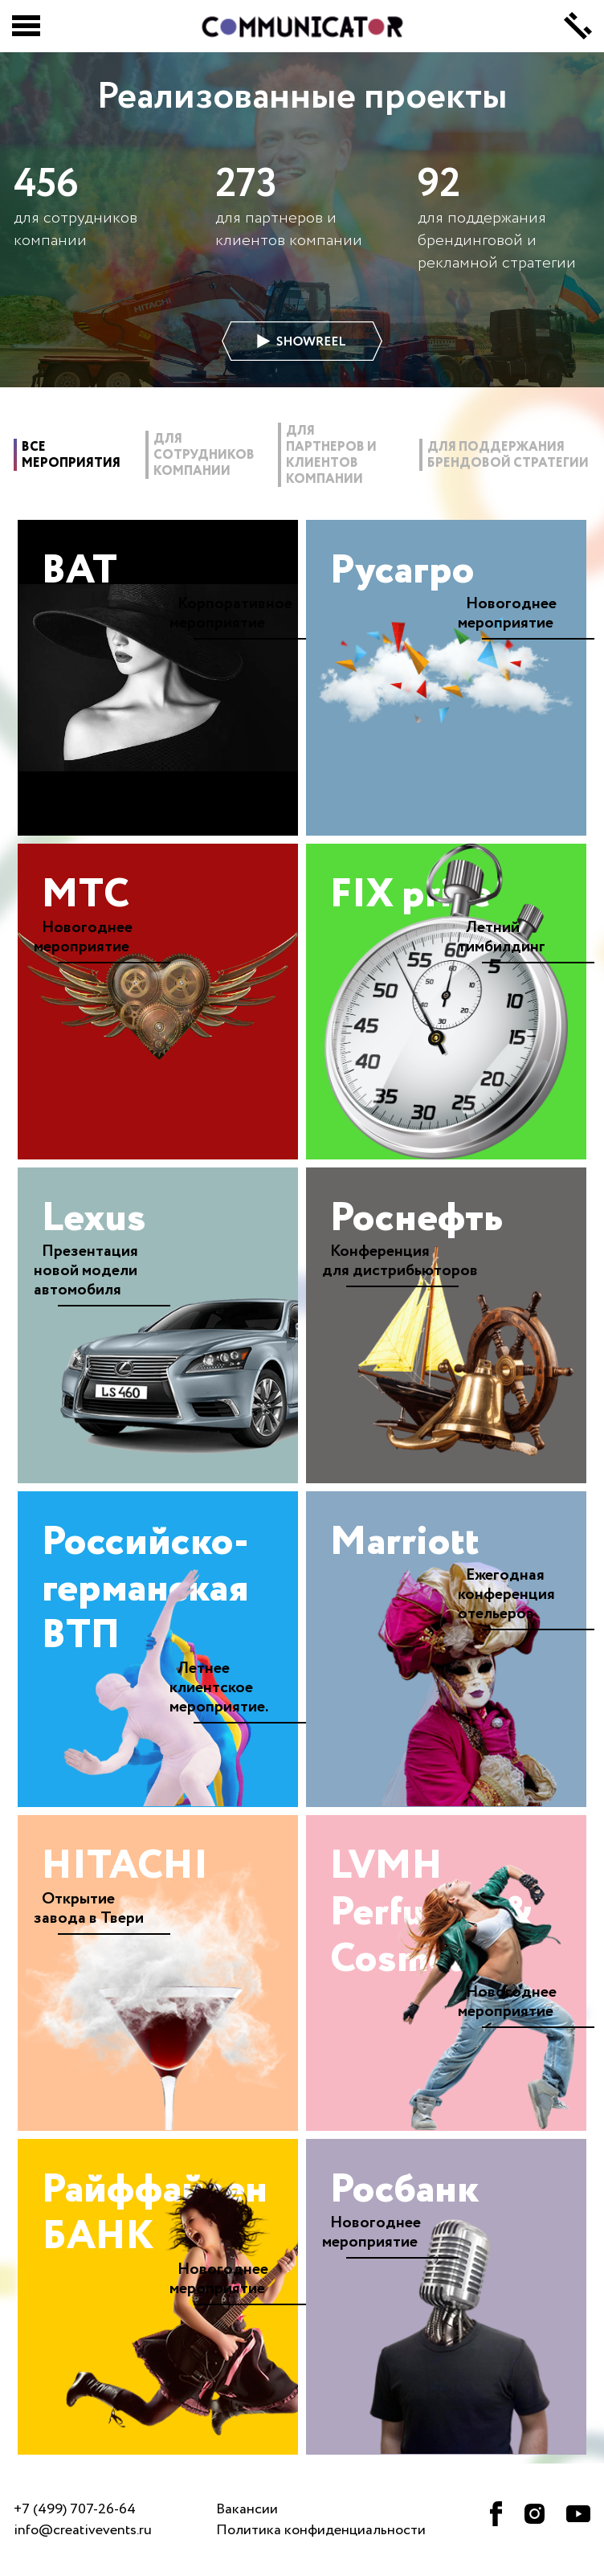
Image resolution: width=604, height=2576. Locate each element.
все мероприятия (71, 456)
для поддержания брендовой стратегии (508, 456)
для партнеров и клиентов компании (331, 455)
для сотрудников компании (204, 455)
